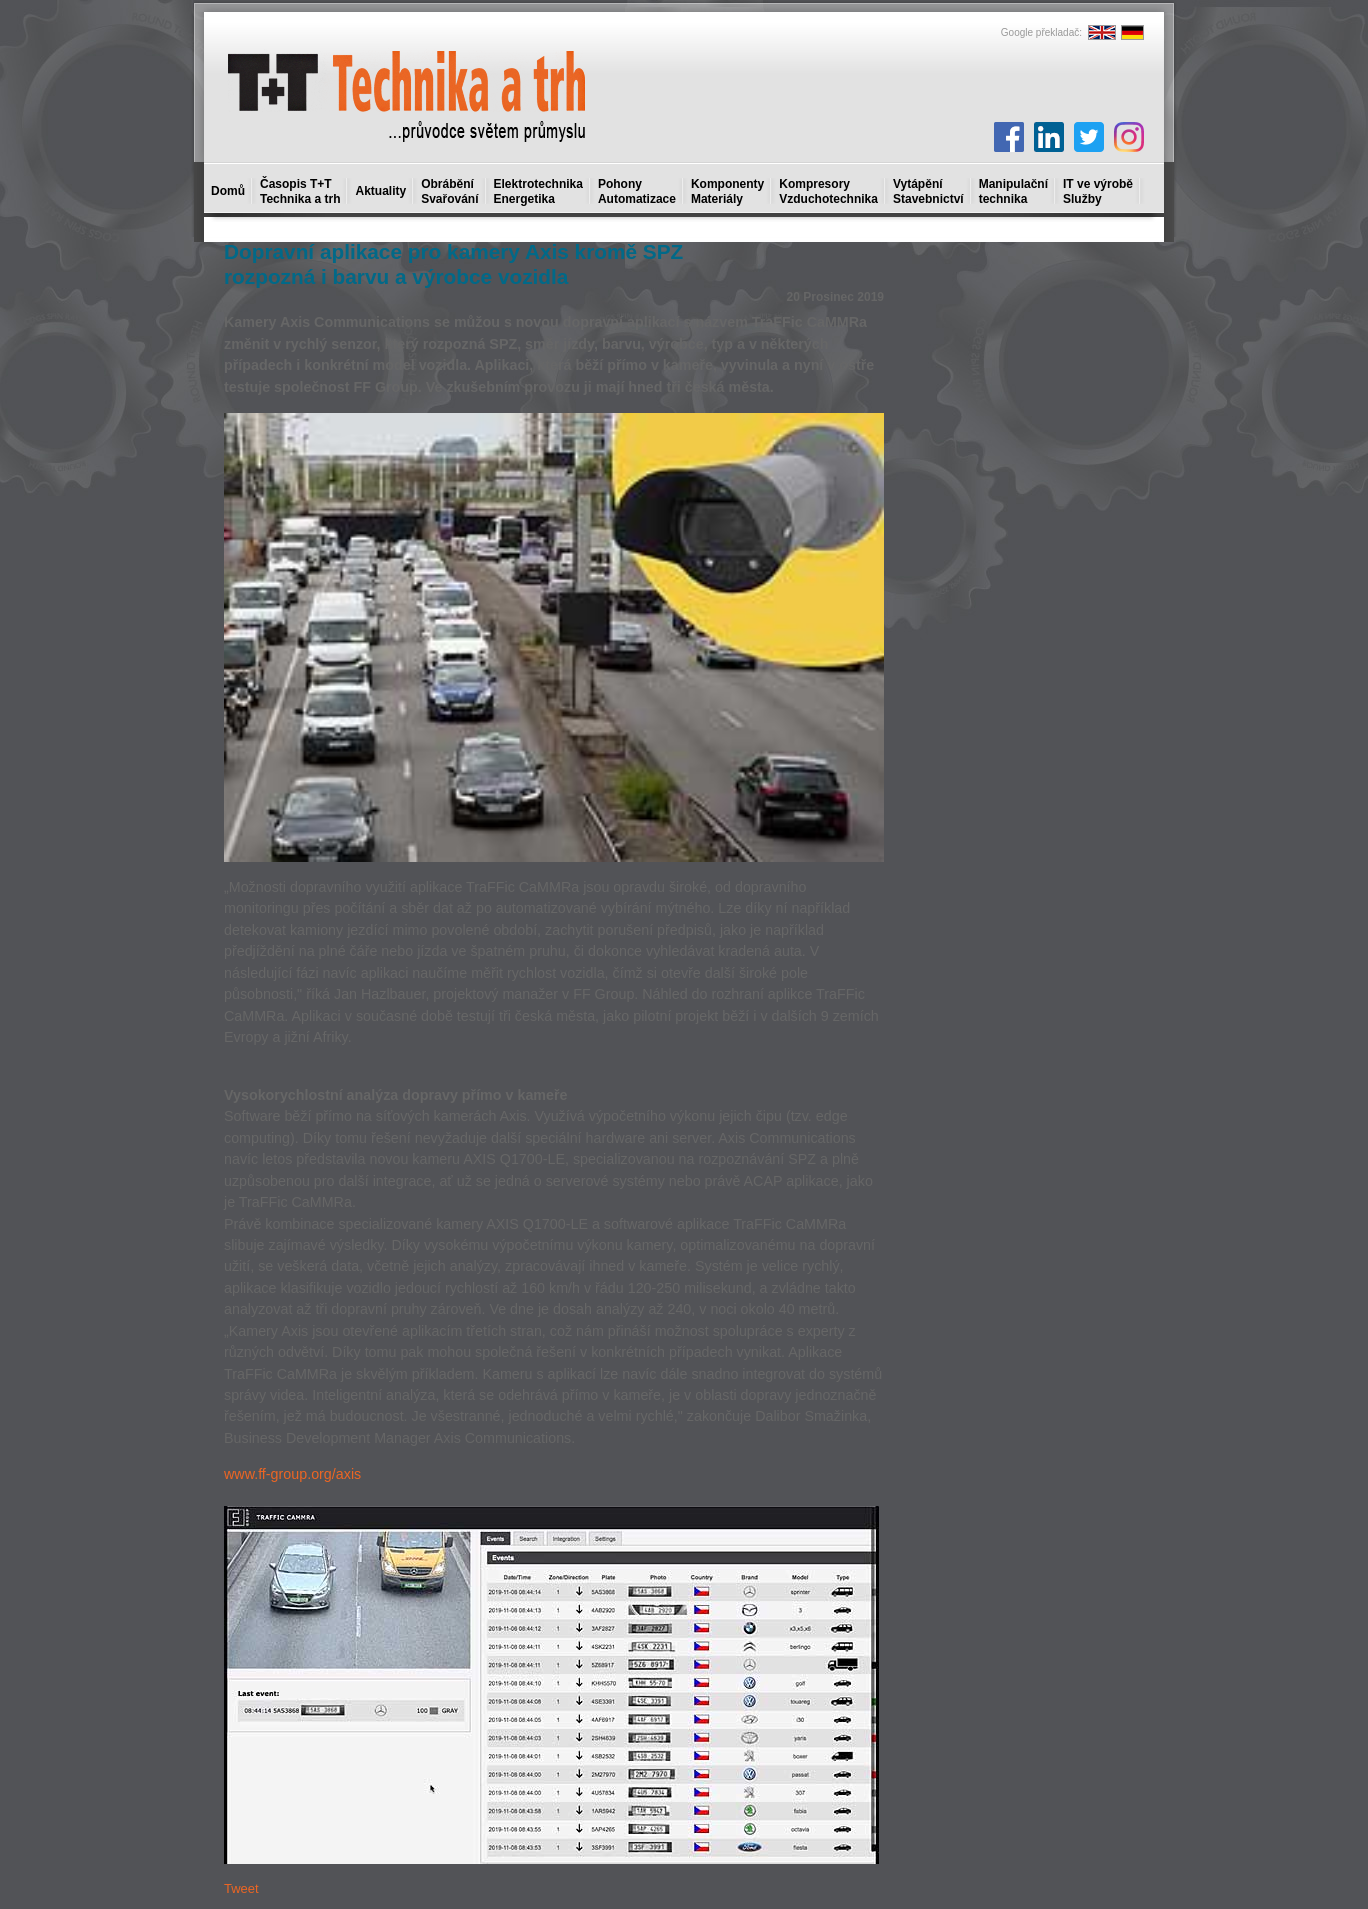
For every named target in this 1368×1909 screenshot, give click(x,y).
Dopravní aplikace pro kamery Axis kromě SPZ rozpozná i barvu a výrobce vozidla (453, 264)
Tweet (241, 1888)
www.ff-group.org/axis (292, 1474)
